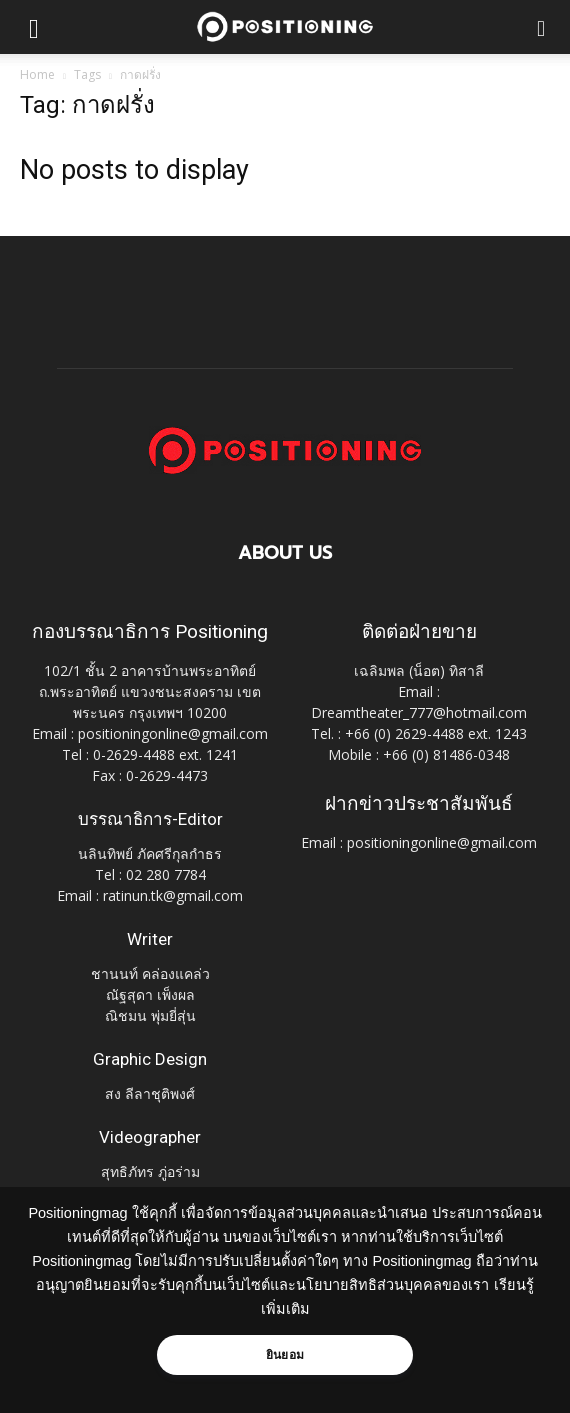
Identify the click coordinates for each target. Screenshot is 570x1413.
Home (37, 74)
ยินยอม (285, 1355)
